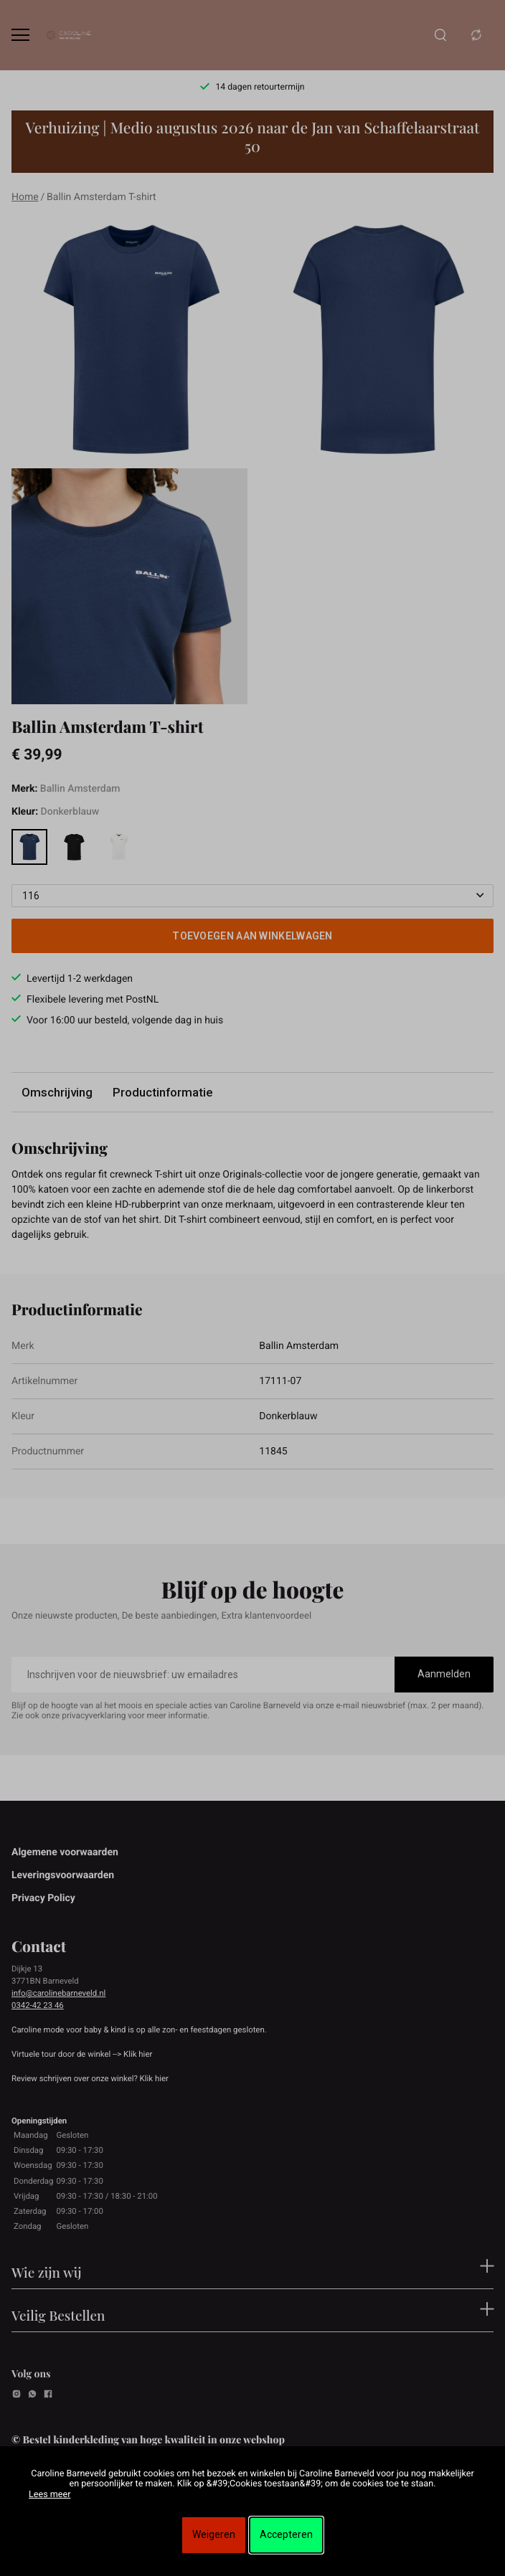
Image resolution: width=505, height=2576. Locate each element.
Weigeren (213, 2534)
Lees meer (49, 2494)
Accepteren (286, 2534)
